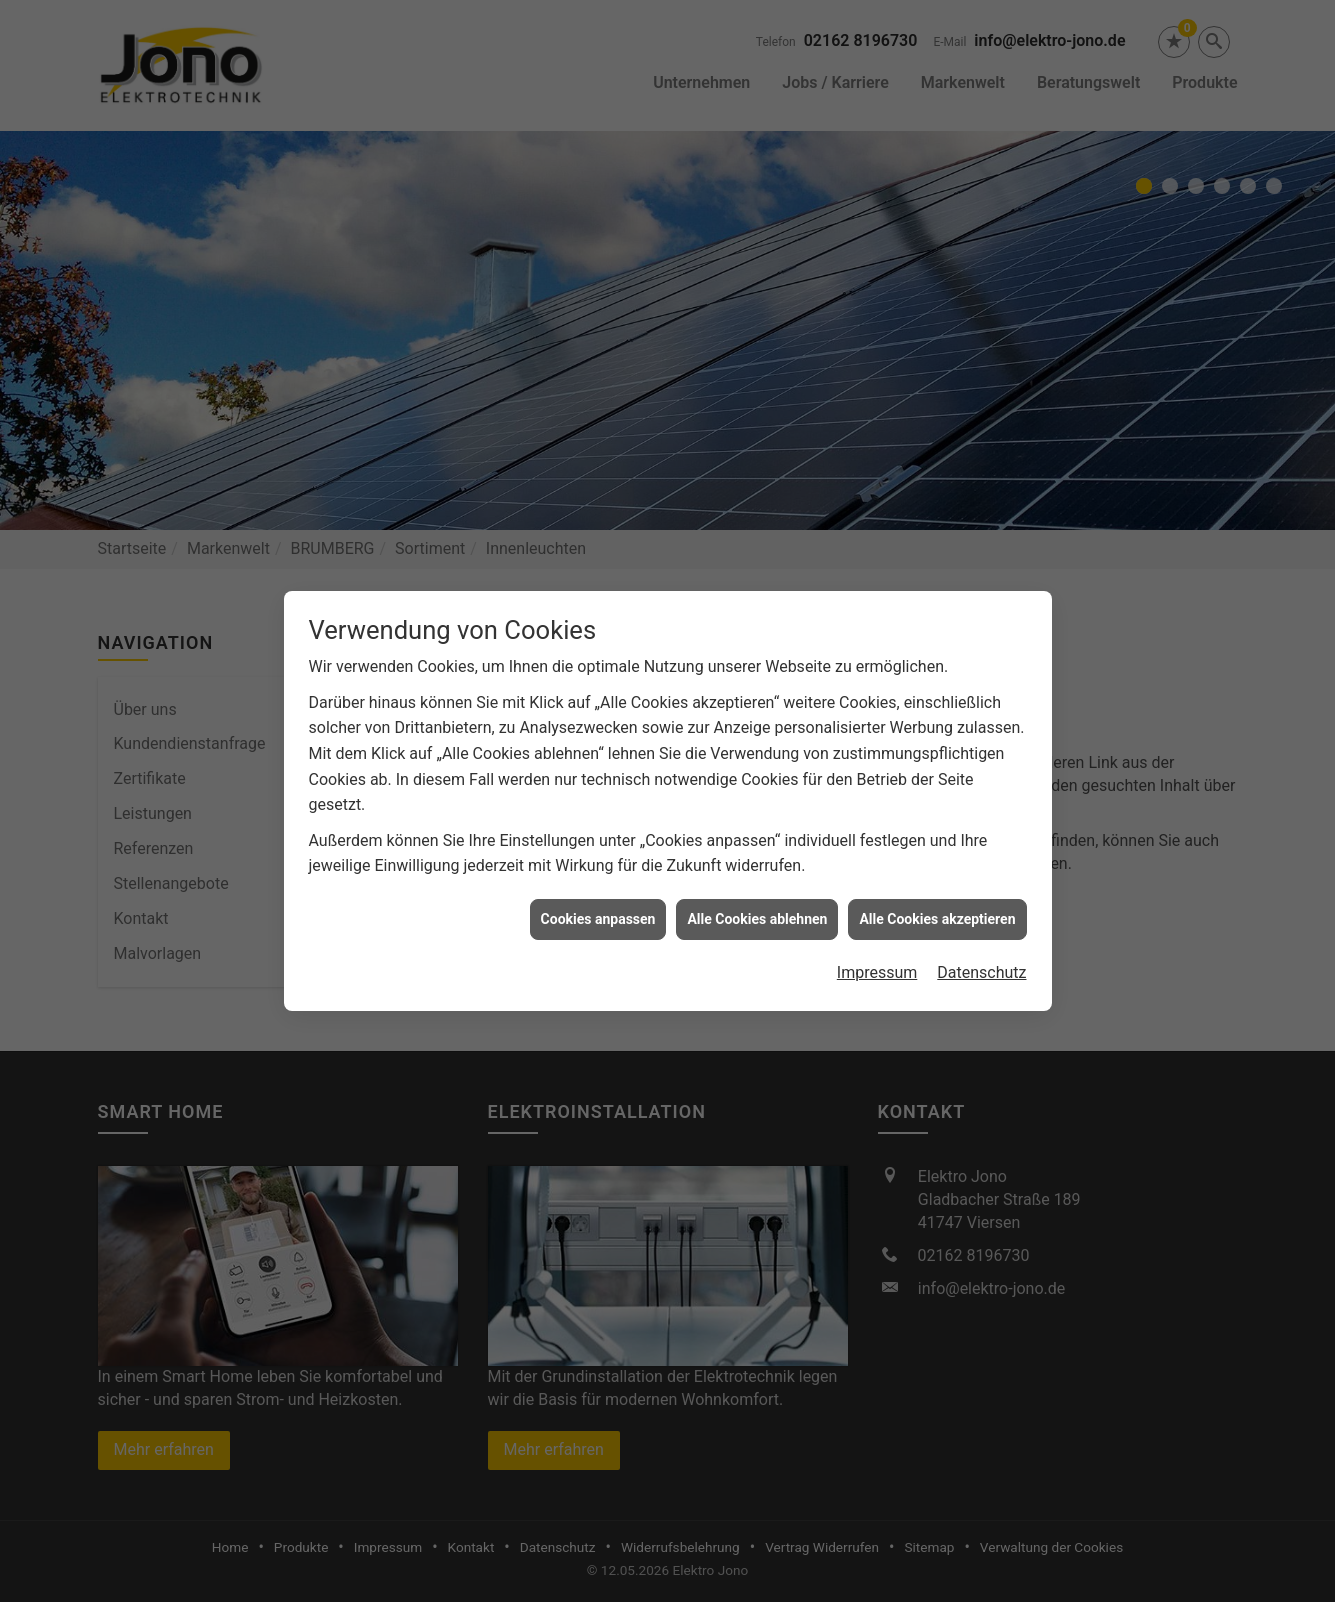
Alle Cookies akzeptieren (937, 894)
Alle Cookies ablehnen (757, 894)
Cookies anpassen (598, 894)
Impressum (877, 948)
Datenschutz (981, 948)
